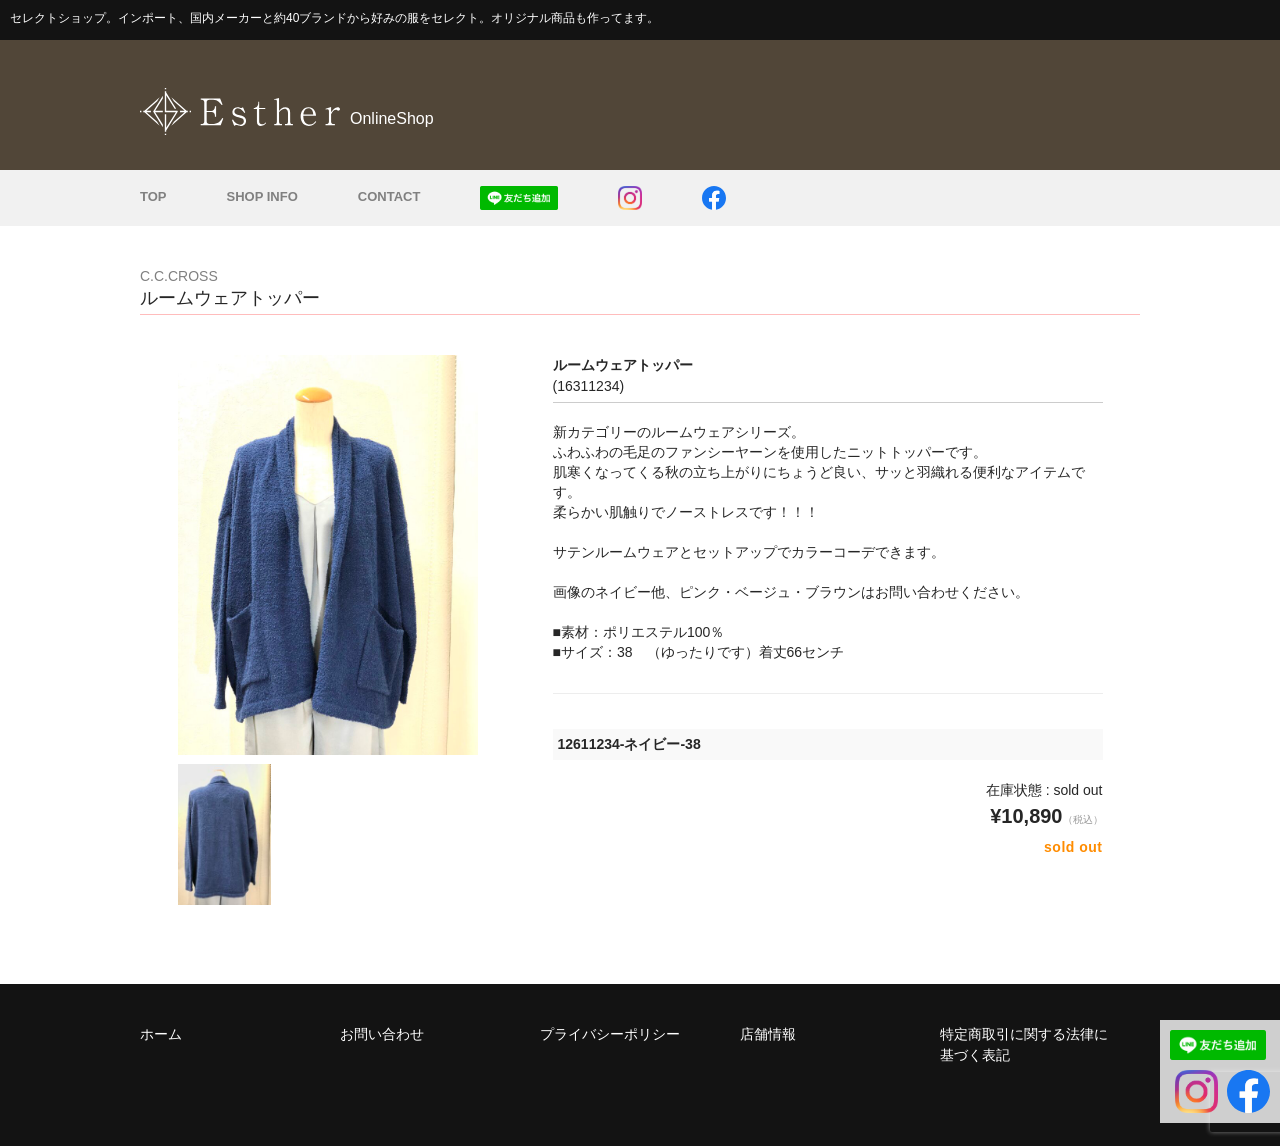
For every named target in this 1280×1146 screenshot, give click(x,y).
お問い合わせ (382, 1034)
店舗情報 (768, 1034)
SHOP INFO (262, 196)
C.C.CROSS (179, 276)
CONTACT (389, 196)
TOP (153, 196)
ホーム (161, 1034)
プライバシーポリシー (610, 1034)
